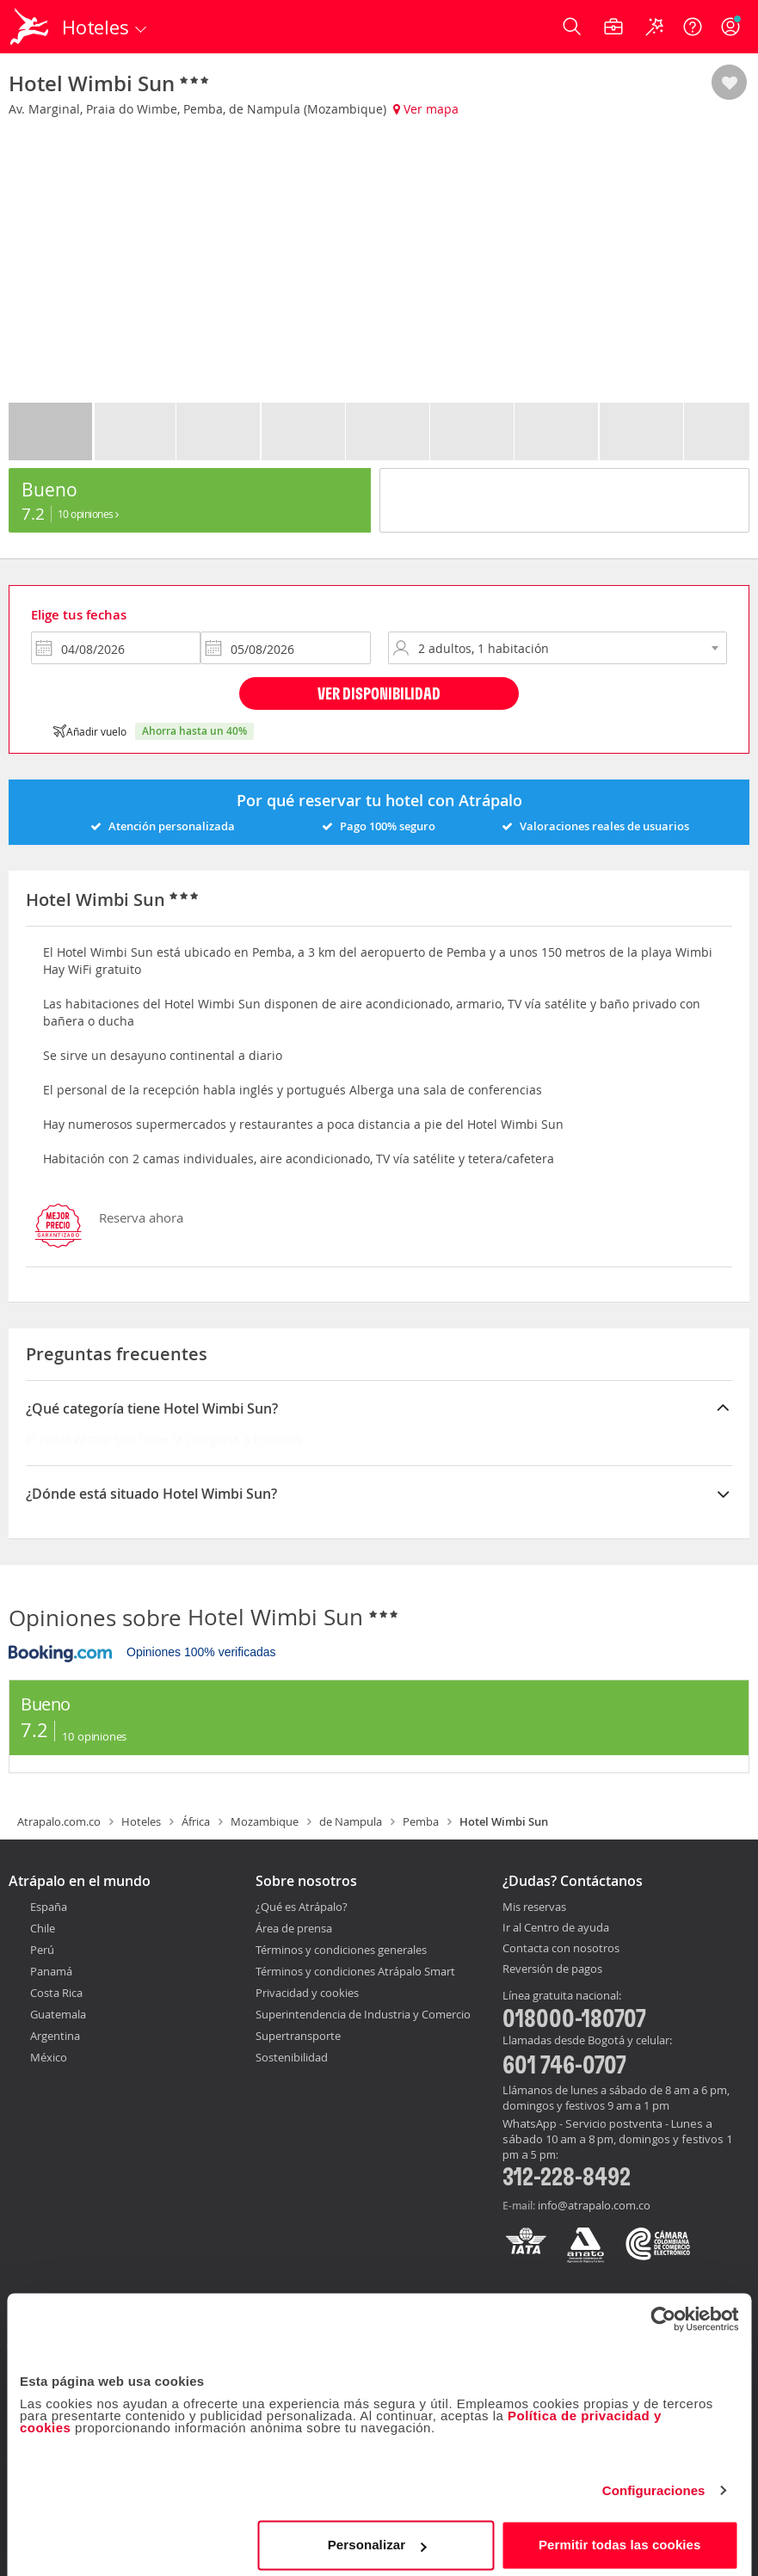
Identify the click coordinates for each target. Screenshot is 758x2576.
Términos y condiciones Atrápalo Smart (355, 1971)
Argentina (55, 2035)
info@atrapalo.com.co (594, 2205)
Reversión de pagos (552, 1969)
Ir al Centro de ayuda (555, 1928)
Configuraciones (654, 2482)
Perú (42, 1949)
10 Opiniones (88, 514)
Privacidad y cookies (307, 1992)
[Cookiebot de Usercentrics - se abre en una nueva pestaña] (663, 2311)
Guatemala (58, 2014)
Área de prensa (294, 1928)
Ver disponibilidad (379, 693)
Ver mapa (426, 109)
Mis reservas (534, 1907)
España (48, 1906)
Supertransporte (298, 2035)
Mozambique (265, 1821)
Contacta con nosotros (560, 1949)
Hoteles (141, 1821)
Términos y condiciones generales (341, 1949)
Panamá (51, 1971)
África (196, 1821)
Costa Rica (56, 1992)
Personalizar (377, 2537)
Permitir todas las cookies (620, 2537)
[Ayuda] (692, 26)
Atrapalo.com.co (59, 1821)
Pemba (421, 1821)
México (48, 2057)
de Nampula (350, 1821)
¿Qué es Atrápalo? (302, 1906)
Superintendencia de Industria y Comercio (363, 2014)
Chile (42, 1928)
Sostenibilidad (292, 2057)
